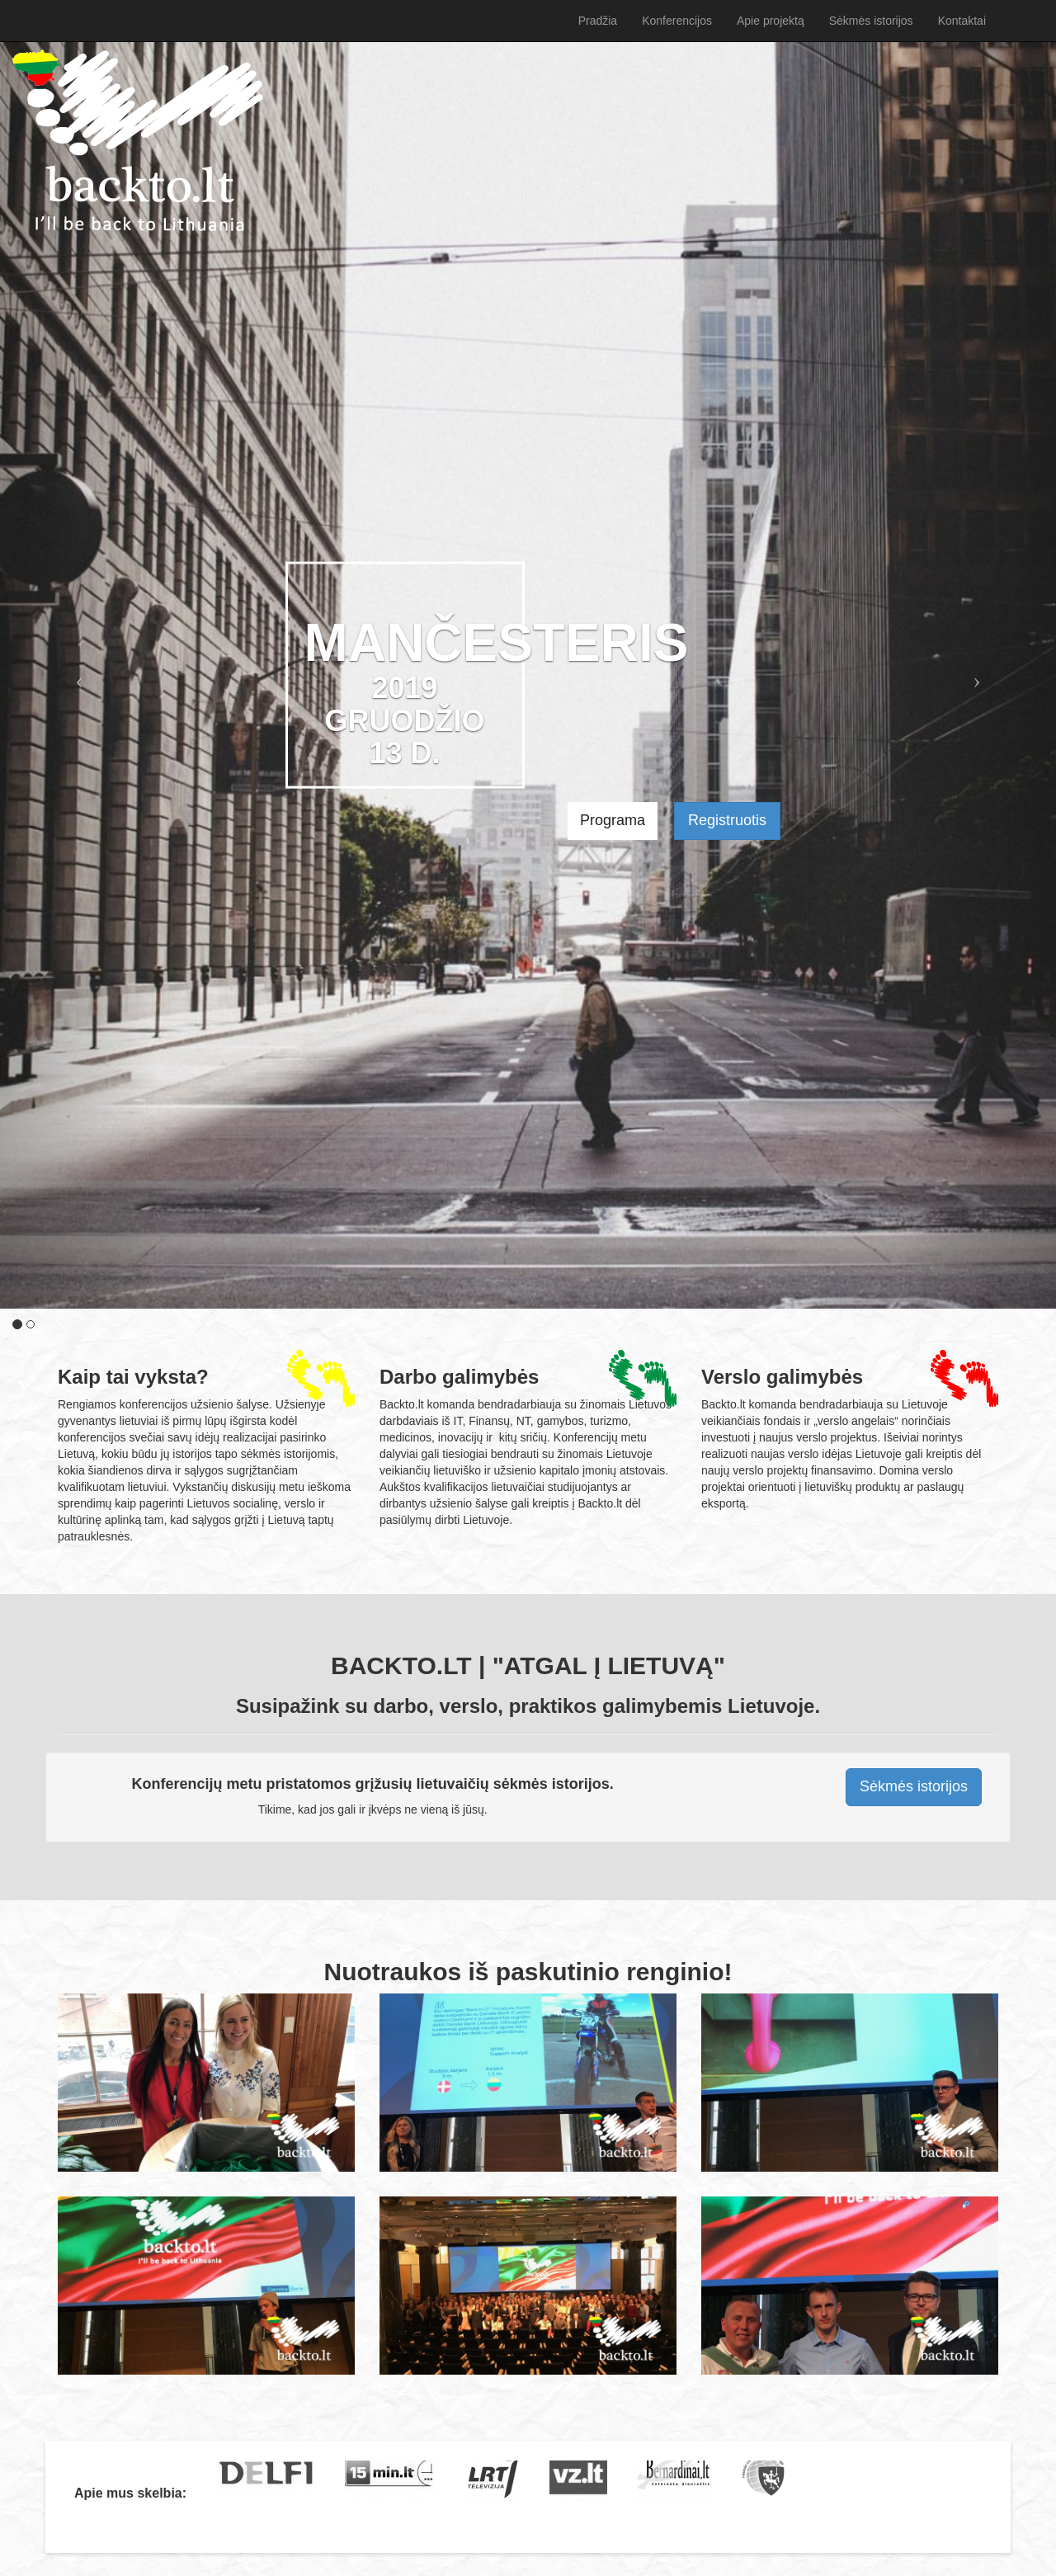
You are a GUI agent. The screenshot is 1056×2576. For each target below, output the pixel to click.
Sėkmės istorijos (871, 20)
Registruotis (727, 820)
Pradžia (137, 140)
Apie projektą (770, 20)
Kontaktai (962, 20)
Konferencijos (677, 20)
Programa (612, 820)
